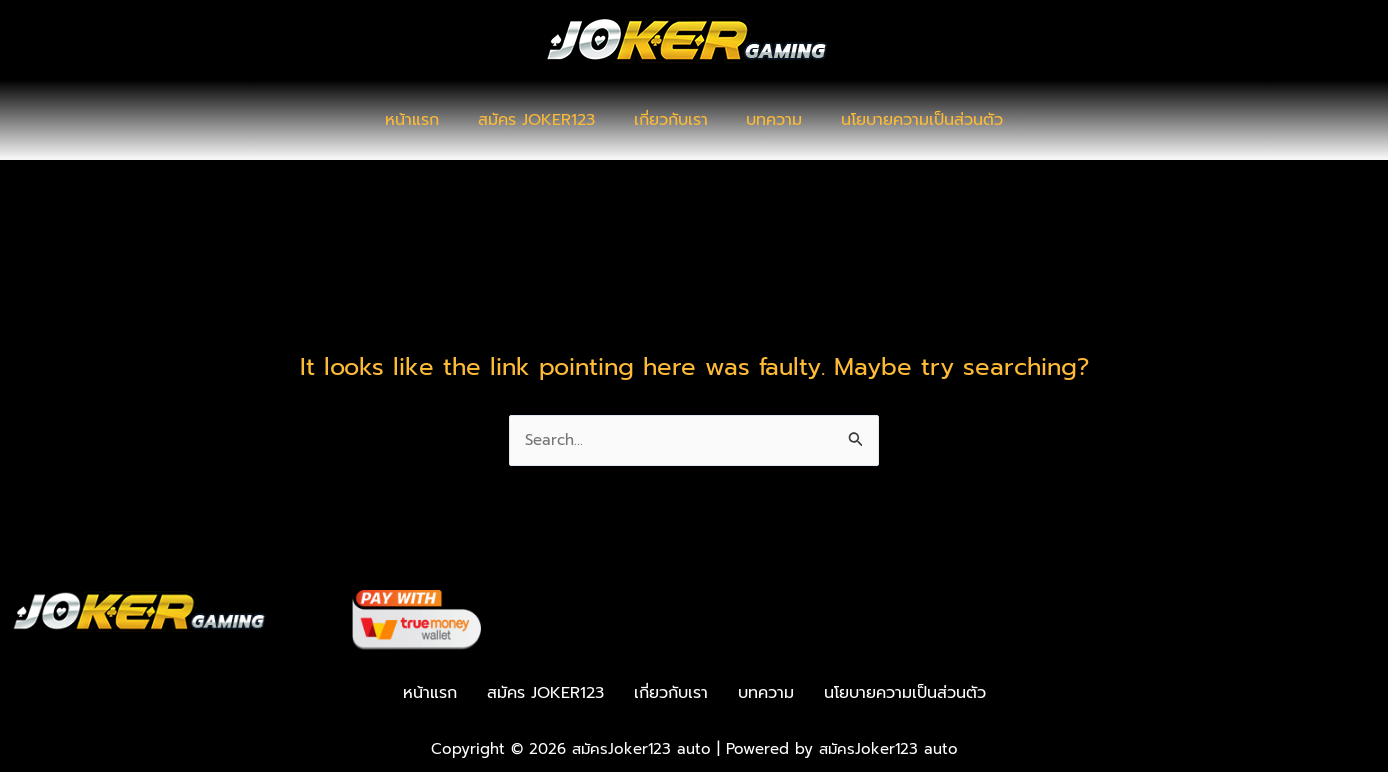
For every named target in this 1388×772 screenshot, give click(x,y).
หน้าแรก (426, 120)
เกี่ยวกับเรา (671, 120)
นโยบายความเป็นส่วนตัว (909, 120)
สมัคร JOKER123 (543, 120)
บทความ (768, 120)
